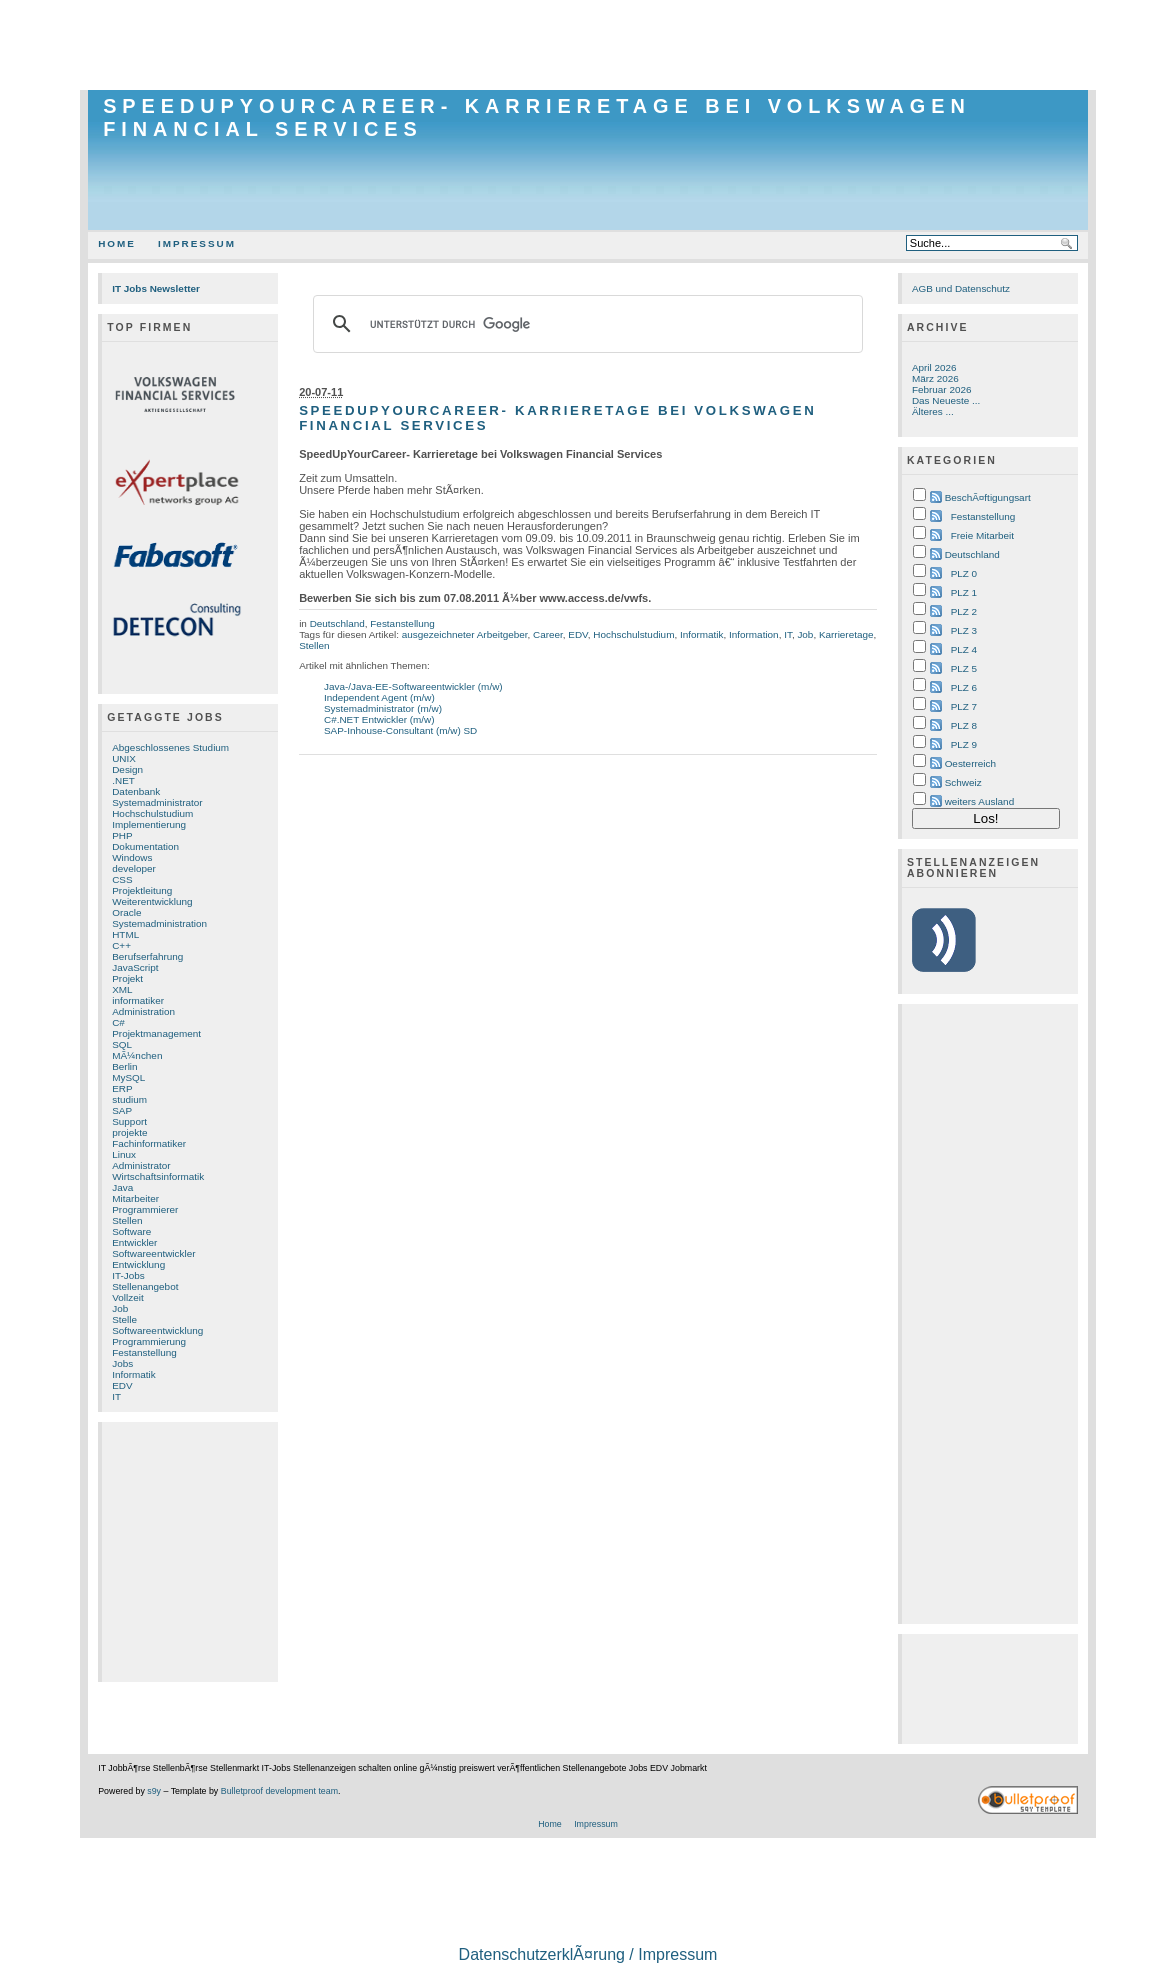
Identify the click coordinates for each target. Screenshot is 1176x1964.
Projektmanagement (156, 1033)
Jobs (122, 1363)
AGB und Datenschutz (961, 288)
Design (127, 769)
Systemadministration (159, 923)
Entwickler (134, 1242)
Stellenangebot (145, 1286)
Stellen (127, 1220)
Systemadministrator (157, 802)
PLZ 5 (964, 668)
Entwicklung (138, 1264)
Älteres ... (933, 411)
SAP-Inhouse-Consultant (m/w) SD (400, 730)
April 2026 (934, 367)
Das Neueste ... (946, 400)
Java (122, 1187)
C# (118, 1022)
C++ (121, 945)
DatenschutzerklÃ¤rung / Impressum (588, 1954)
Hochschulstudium (152, 813)
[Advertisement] (588, 45)
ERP (122, 1088)
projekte (129, 1132)
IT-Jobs (128, 1275)
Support (129, 1121)
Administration (143, 1011)
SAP (122, 1110)
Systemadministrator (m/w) (383, 708)
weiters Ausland (980, 801)
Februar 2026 (942, 389)
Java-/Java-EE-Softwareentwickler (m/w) (413, 686)
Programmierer (145, 1209)
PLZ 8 (964, 725)
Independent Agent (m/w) (379, 697)
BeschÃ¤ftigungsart (988, 497)
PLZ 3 (964, 630)
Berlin (124, 1066)
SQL (122, 1044)
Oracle (126, 912)
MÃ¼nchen (137, 1055)
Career (548, 634)
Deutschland (337, 623)
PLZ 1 (964, 592)
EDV (122, 1385)
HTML (125, 934)
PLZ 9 (964, 744)
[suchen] (585, 324)
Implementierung (149, 824)
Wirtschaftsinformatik (158, 1176)
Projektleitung (142, 890)
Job (120, 1308)
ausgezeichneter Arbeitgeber (465, 634)
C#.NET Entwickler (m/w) (379, 719)
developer (134, 868)
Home (117, 243)
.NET (123, 780)
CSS (122, 879)
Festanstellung (144, 1352)
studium (129, 1099)
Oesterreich (970, 763)
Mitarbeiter (135, 1198)
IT (116, 1396)
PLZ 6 (964, 687)
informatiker (138, 1000)
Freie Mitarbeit (982, 535)
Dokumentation (145, 846)
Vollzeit (127, 1297)
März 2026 (935, 378)
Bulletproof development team (279, 1791)
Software (131, 1231)
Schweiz (963, 782)
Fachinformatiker (149, 1143)
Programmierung (149, 1341)
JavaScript (135, 967)
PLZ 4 (964, 649)
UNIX (124, 758)
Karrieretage (846, 634)
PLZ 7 (964, 706)
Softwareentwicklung (157, 1330)
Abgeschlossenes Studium (170, 747)
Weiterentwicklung (152, 901)
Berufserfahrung (147, 956)
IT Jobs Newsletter (156, 288)
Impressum (197, 243)
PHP (122, 835)
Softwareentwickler (153, 1253)
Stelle (124, 1319)
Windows (132, 857)
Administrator (141, 1165)
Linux (124, 1154)
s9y (154, 1791)
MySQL (128, 1077)
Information (754, 634)
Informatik (134, 1374)
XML (122, 989)
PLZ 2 (964, 611)
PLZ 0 (964, 573)
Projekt (127, 978)
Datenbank (136, 791)
